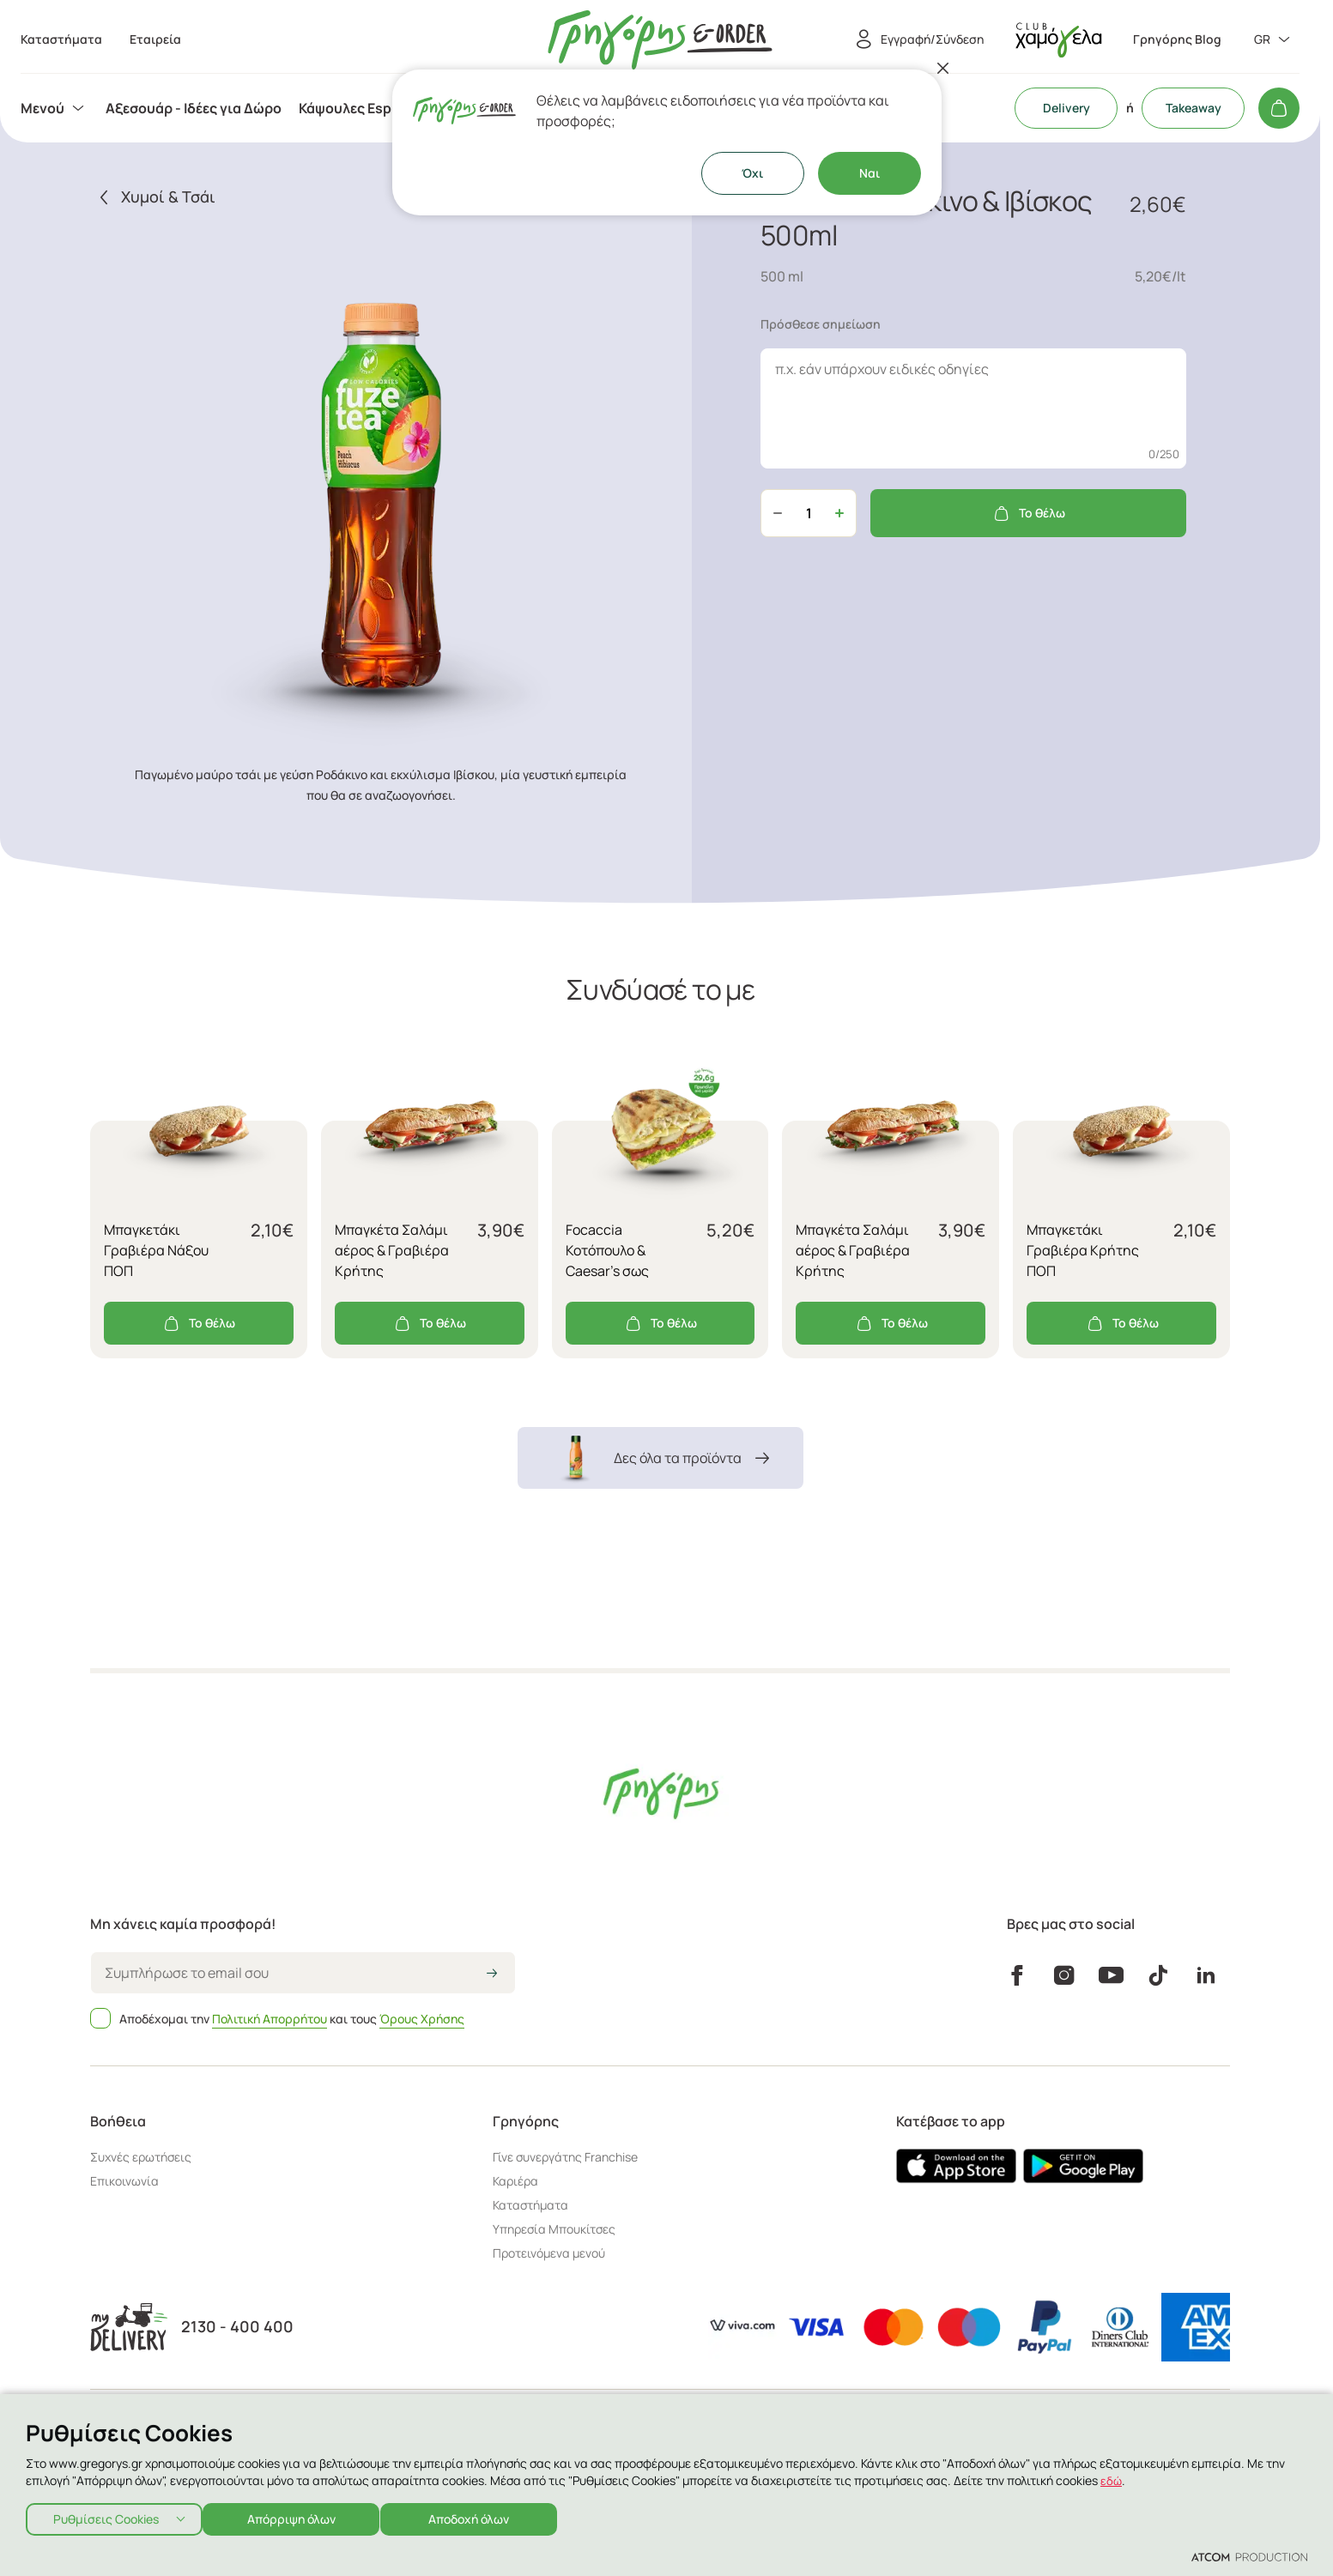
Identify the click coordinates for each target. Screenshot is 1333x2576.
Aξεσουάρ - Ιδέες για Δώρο (194, 108)
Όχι (752, 173)
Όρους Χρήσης (421, 2019)
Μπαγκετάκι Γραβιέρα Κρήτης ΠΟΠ (1083, 1250)
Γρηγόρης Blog (1177, 39)
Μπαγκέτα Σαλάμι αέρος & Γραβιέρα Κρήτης (392, 1250)
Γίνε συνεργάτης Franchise (565, 2157)
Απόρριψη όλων (300, 2515)
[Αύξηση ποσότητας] (839, 513)
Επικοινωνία (124, 2181)
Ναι (869, 173)
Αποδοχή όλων (486, 2515)
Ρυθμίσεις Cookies (106, 2515)
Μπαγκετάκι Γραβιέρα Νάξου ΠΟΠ (156, 1250)
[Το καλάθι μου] (1279, 108)
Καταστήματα (530, 2205)
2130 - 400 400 (237, 2327)
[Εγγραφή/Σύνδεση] (917, 39)
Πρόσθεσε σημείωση (820, 324)
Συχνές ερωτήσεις (140, 2157)
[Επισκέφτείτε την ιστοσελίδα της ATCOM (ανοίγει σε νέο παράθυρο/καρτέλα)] (1249, 2556)
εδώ (1111, 2475)
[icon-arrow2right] (492, 1974)
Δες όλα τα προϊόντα (660, 1458)
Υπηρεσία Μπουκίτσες (554, 2229)
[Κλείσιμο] (943, 68)
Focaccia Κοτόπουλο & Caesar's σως (607, 1250)
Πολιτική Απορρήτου (269, 2019)
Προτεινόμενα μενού (549, 2253)
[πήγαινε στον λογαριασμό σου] (1058, 39)
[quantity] (808, 513)
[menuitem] (54, 108)
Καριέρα (515, 2181)
